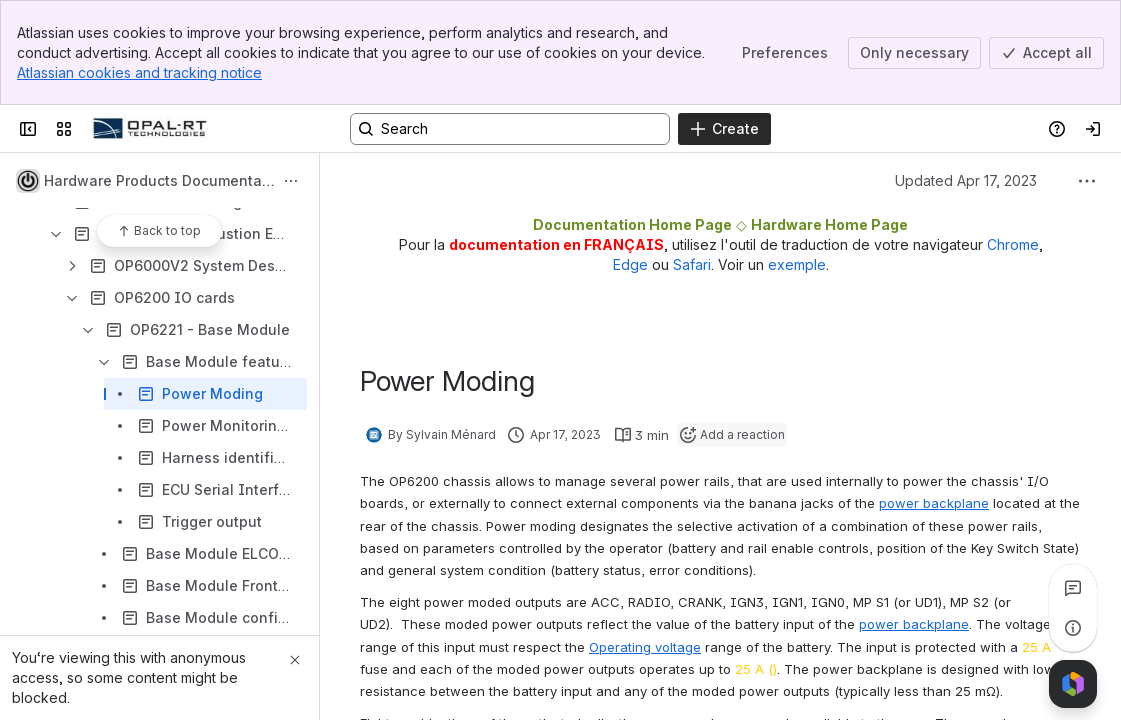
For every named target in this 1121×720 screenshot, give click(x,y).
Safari (692, 264)
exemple (797, 264)
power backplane (934, 503)
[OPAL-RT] (150, 129)
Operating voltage (645, 647)
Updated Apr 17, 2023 (966, 180)
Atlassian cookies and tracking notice (139, 72)
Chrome (1013, 244)
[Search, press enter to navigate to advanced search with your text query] (510, 129)
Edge (630, 264)
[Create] (724, 129)
